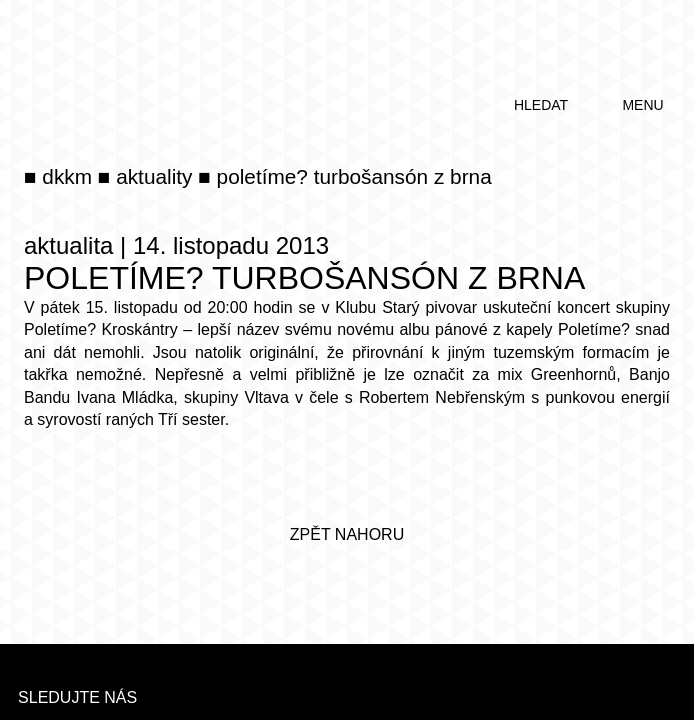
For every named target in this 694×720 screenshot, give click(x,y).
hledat (541, 105)
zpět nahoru (347, 534)
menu (642, 105)
